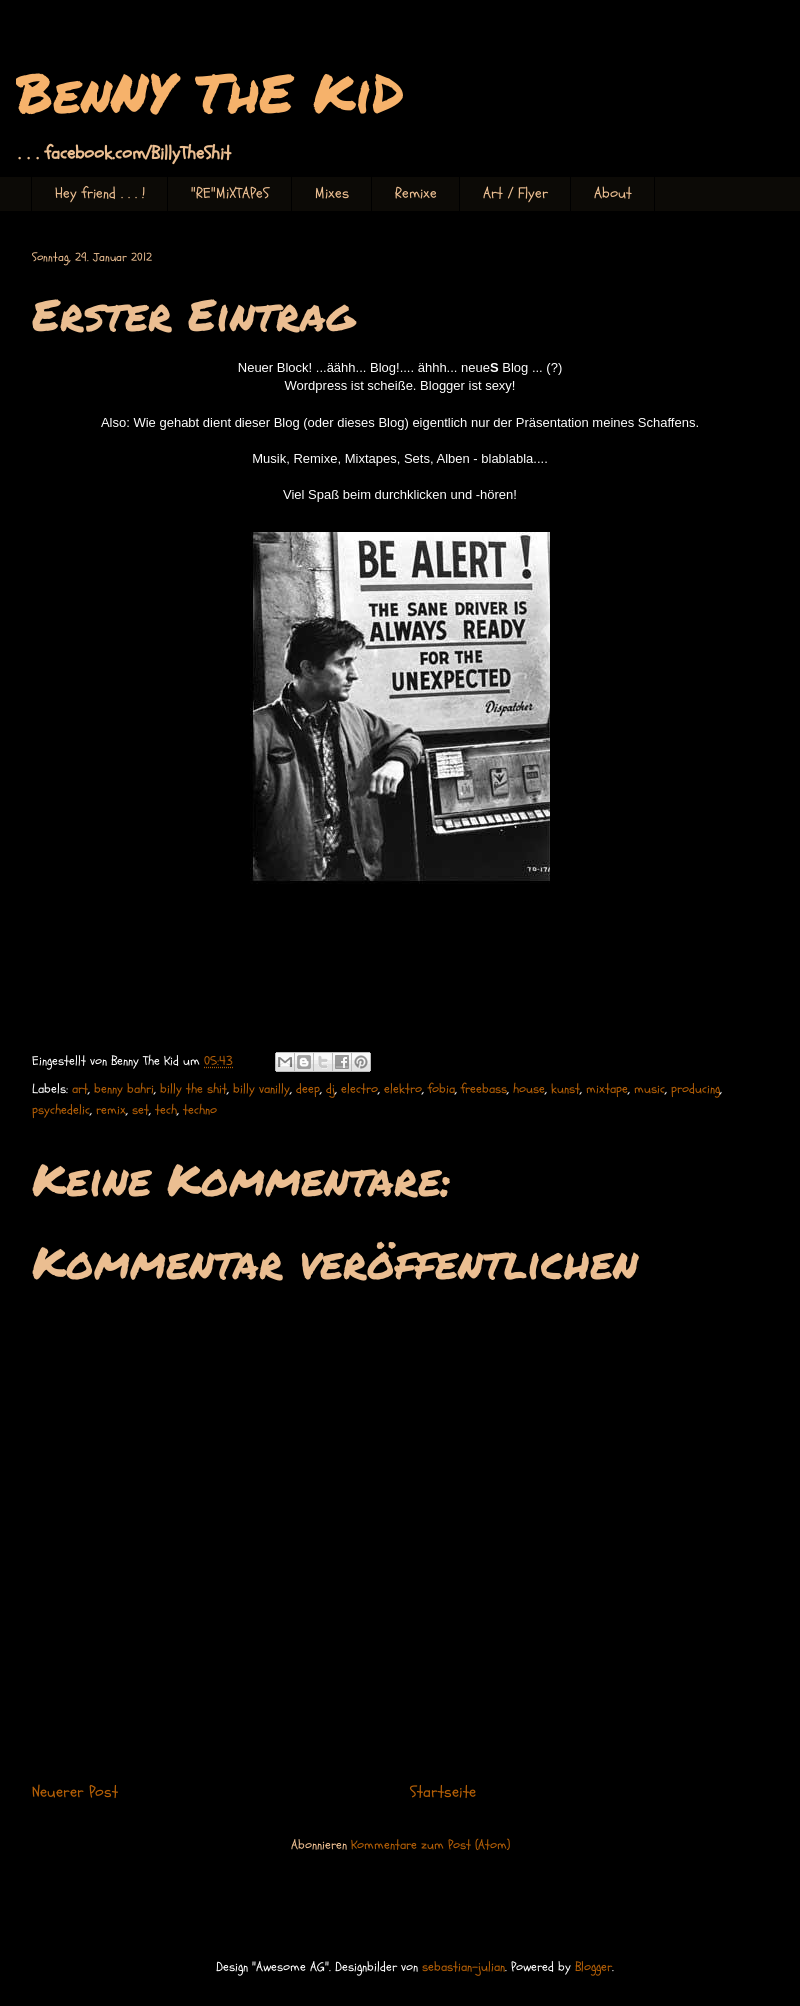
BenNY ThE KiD (210, 91)
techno (200, 1110)
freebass (484, 1089)
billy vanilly (261, 1089)
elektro (403, 1089)
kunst (565, 1089)
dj (330, 1089)
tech (166, 1110)
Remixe (416, 193)
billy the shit (193, 1089)
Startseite (443, 1792)
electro (359, 1089)
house (529, 1089)
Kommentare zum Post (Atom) (430, 1845)
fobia (441, 1089)
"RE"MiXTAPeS (230, 193)
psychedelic (61, 1110)
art (80, 1089)
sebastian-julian (463, 1967)
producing (695, 1089)
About (613, 193)
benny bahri (124, 1089)
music (649, 1089)
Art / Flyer (515, 193)
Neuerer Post (75, 1792)
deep (308, 1089)
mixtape (607, 1089)
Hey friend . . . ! (100, 193)
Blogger (593, 1967)
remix (111, 1110)
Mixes (332, 193)
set (140, 1110)
